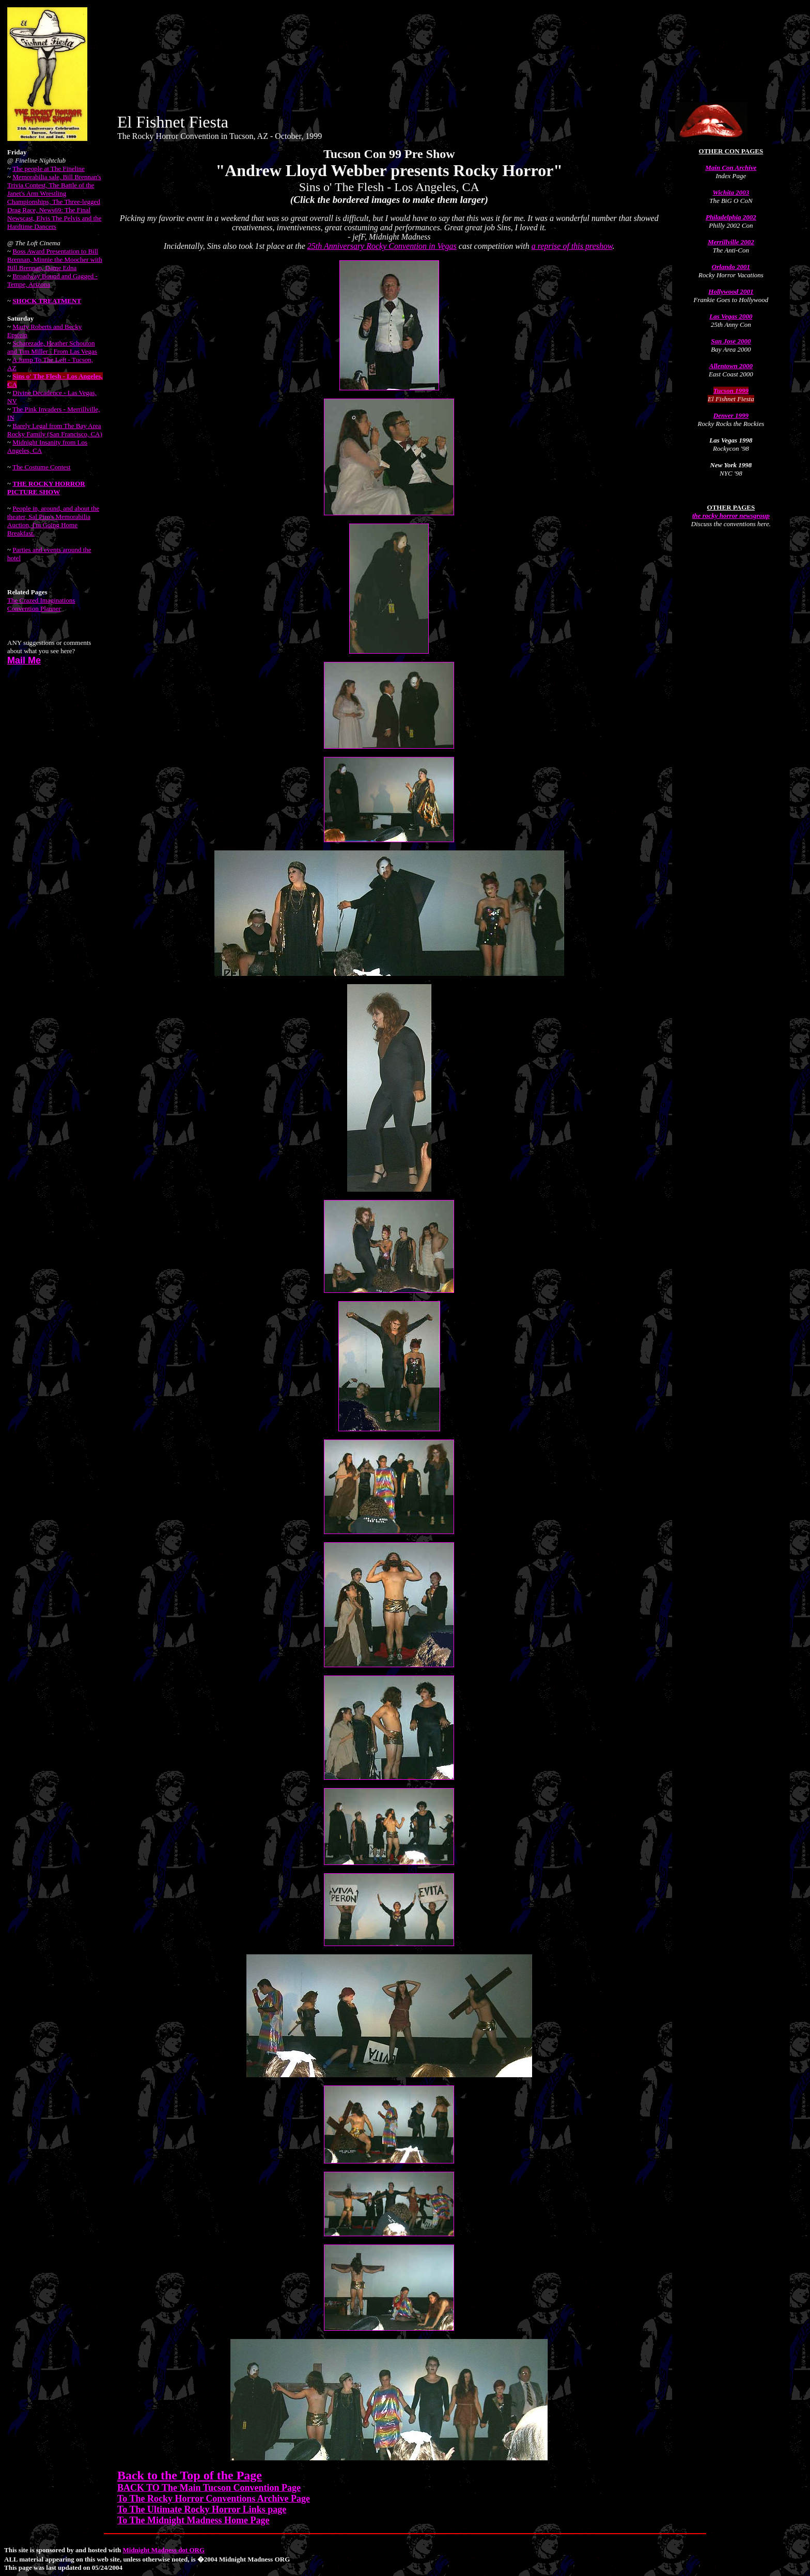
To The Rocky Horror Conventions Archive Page (213, 2498)
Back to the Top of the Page (189, 2475)
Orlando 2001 (731, 267)
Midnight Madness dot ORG (164, 2550)
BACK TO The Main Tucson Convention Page (209, 2488)
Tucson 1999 (731, 390)
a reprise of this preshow (572, 246)
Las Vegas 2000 (730, 316)
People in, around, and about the (53, 520)
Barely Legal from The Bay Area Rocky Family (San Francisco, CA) (54, 430)
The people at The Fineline (48, 168)
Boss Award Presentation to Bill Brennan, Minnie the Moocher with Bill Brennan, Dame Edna (54, 259)
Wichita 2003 (731, 192)
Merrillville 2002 (731, 242)
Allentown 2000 (731, 366)
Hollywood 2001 (730, 291)
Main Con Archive (730, 167)
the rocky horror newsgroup (731, 515)
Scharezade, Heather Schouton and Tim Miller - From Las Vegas (52, 347)
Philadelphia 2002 (731, 217)
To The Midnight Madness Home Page (193, 2520)
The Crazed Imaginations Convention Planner (41, 604)
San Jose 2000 (731, 341)
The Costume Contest (41, 467)
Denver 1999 (731, 415)
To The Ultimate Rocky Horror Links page (201, 2509)
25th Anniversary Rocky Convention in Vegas (382, 246)
